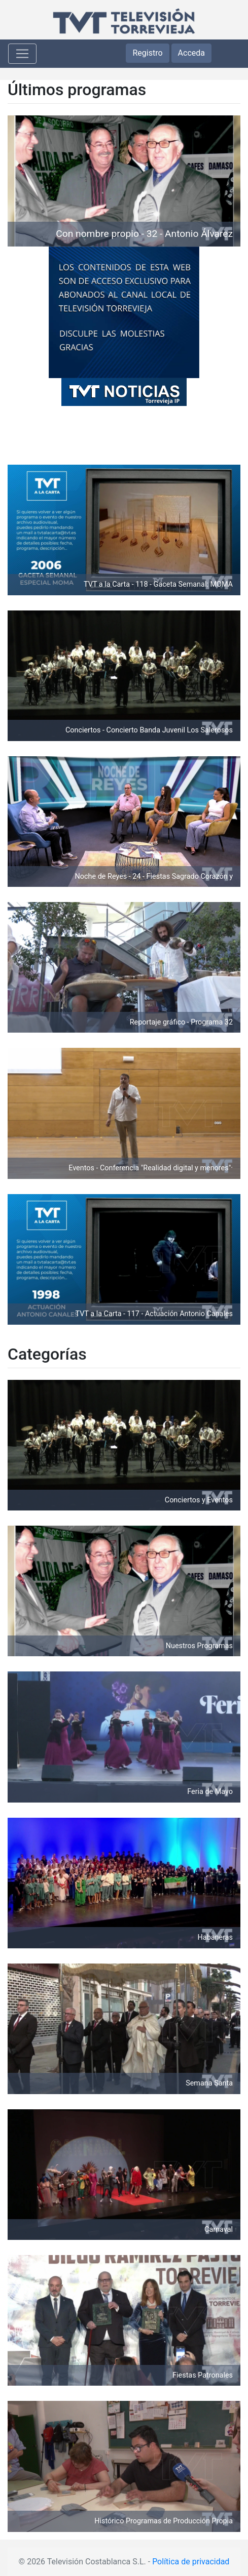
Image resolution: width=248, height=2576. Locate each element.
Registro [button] (147, 53)
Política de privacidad (190, 2561)
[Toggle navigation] (22, 54)
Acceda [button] (191, 53)
